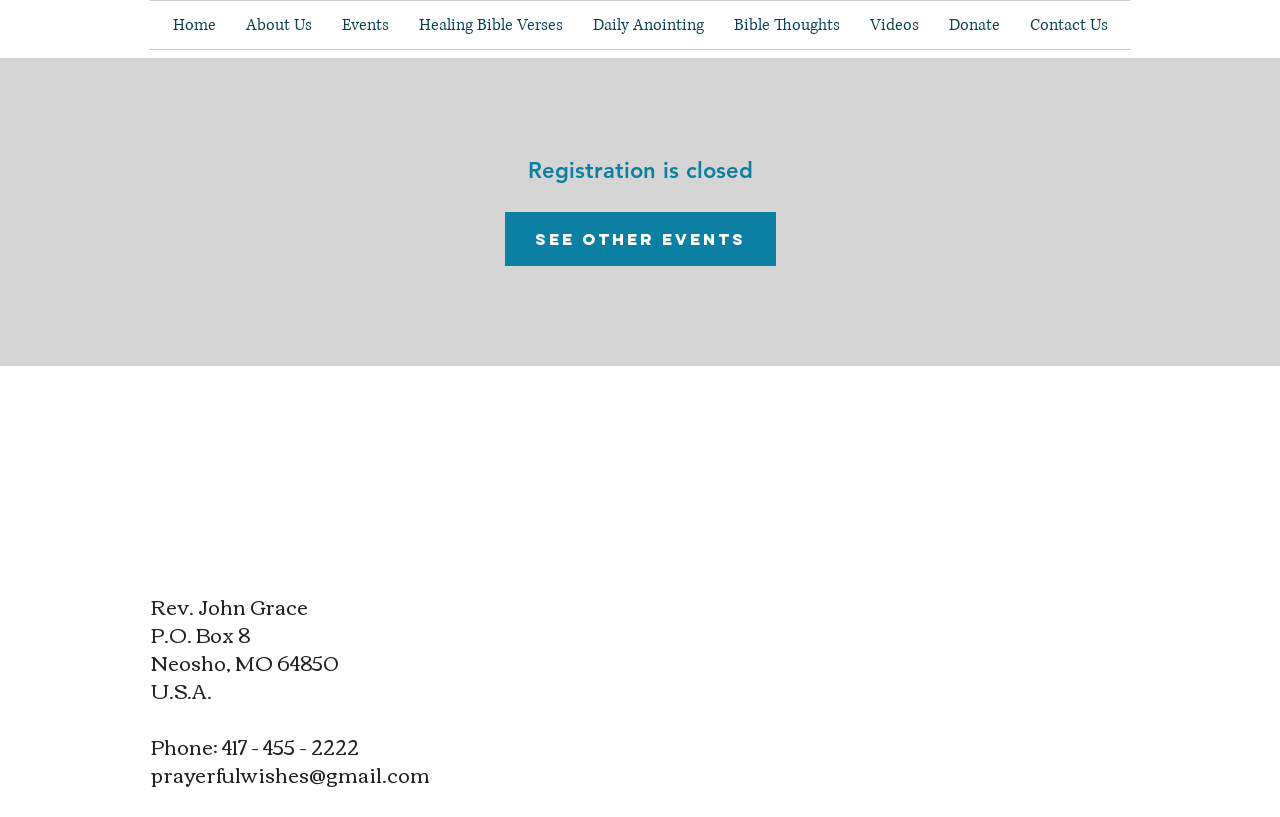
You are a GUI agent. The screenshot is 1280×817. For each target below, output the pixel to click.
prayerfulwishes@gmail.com (290, 773)
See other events (640, 239)
